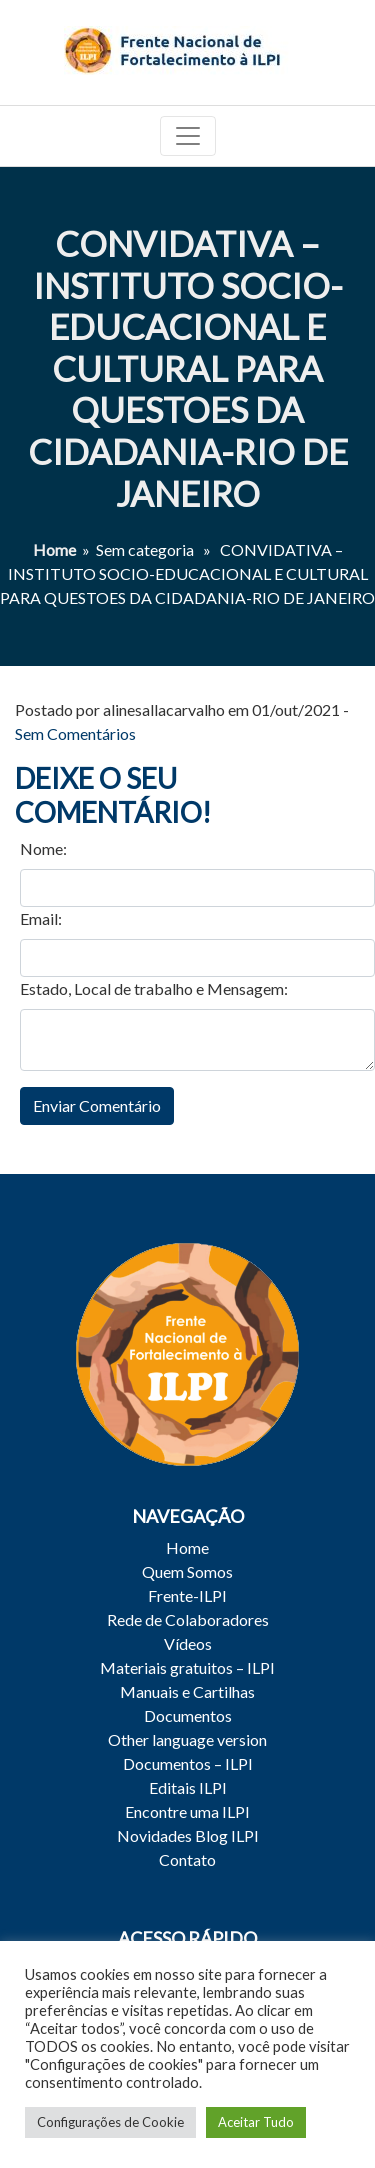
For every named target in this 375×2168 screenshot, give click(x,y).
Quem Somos (187, 1571)
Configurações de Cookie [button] (110, 2122)
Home (54, 549)
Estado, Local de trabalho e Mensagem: (154, 988)
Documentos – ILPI (188, 1763)
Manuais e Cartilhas (187, 1691)
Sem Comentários (75, 733)
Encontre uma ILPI (187, 1811)
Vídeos (188, 1643)
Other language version (187, 1739)
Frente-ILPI (187, 1595)
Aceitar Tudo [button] (256, 2122)
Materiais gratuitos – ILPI (187, 1667)
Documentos (188, 1715)
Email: (41, 918)
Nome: (43, 848)
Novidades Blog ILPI (188, 1835)
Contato (187, 1859)
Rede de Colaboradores (188, 1619)
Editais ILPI (188, 1787)
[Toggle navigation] (188, 136)
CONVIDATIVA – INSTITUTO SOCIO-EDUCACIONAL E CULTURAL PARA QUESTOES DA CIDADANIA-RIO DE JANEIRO (188, 368)
